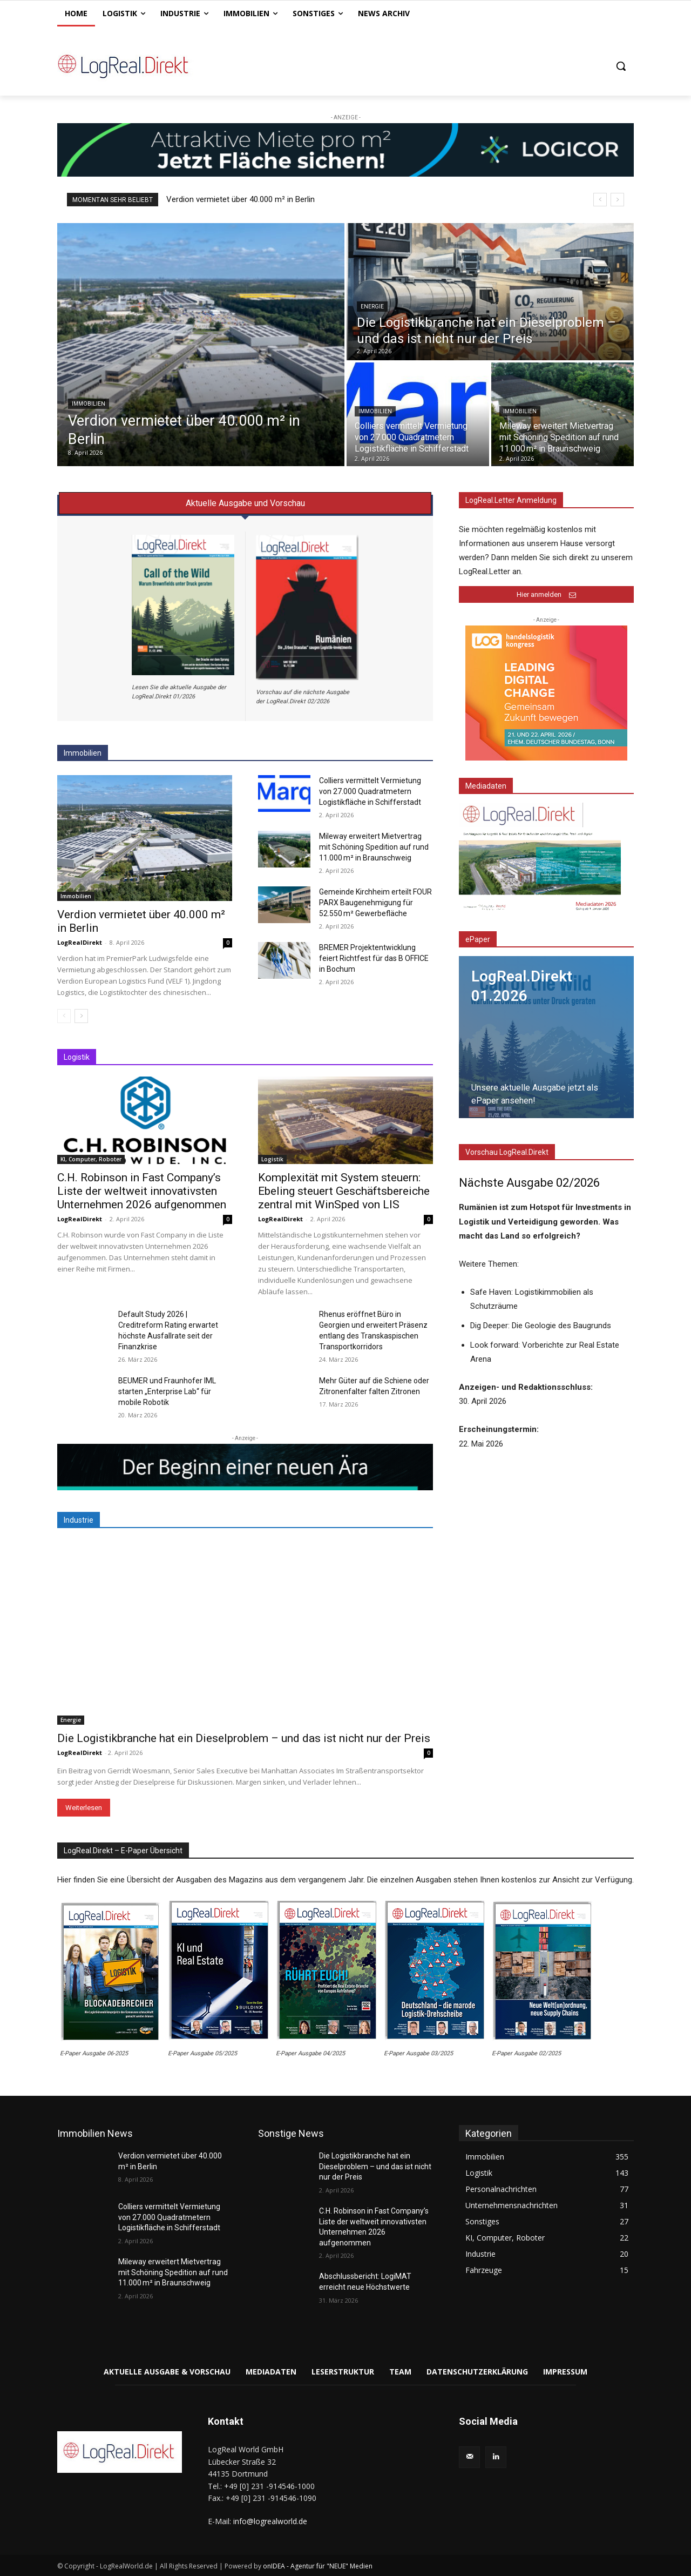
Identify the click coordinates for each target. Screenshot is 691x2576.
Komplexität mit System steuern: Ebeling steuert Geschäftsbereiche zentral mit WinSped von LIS (344, 1191)
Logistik (272, 1159)
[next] (617, 199)
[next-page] (81, 1016)
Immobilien (88, 404)
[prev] (600, 199)
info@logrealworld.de (270, 2521)
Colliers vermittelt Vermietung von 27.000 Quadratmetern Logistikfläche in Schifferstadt (370, 791)
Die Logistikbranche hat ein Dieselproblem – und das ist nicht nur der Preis (243, 1738)
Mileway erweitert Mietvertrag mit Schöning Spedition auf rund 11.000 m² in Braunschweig (374, 847)
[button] (621, 66)
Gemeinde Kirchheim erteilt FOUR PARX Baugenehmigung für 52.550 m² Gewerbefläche (375, 902)
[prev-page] (64, 1016)
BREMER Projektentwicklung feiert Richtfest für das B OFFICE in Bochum (374, 958)
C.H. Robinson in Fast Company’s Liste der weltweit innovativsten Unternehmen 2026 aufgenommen (141, 1191)
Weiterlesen (83, 1808)
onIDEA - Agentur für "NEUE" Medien (317, 2566)
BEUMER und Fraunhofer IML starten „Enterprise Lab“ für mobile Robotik (167, 1391)
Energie (372, 307)
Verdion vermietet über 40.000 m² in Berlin (240, 199)
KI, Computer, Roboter (90, 1159)
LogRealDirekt (79, 942)
